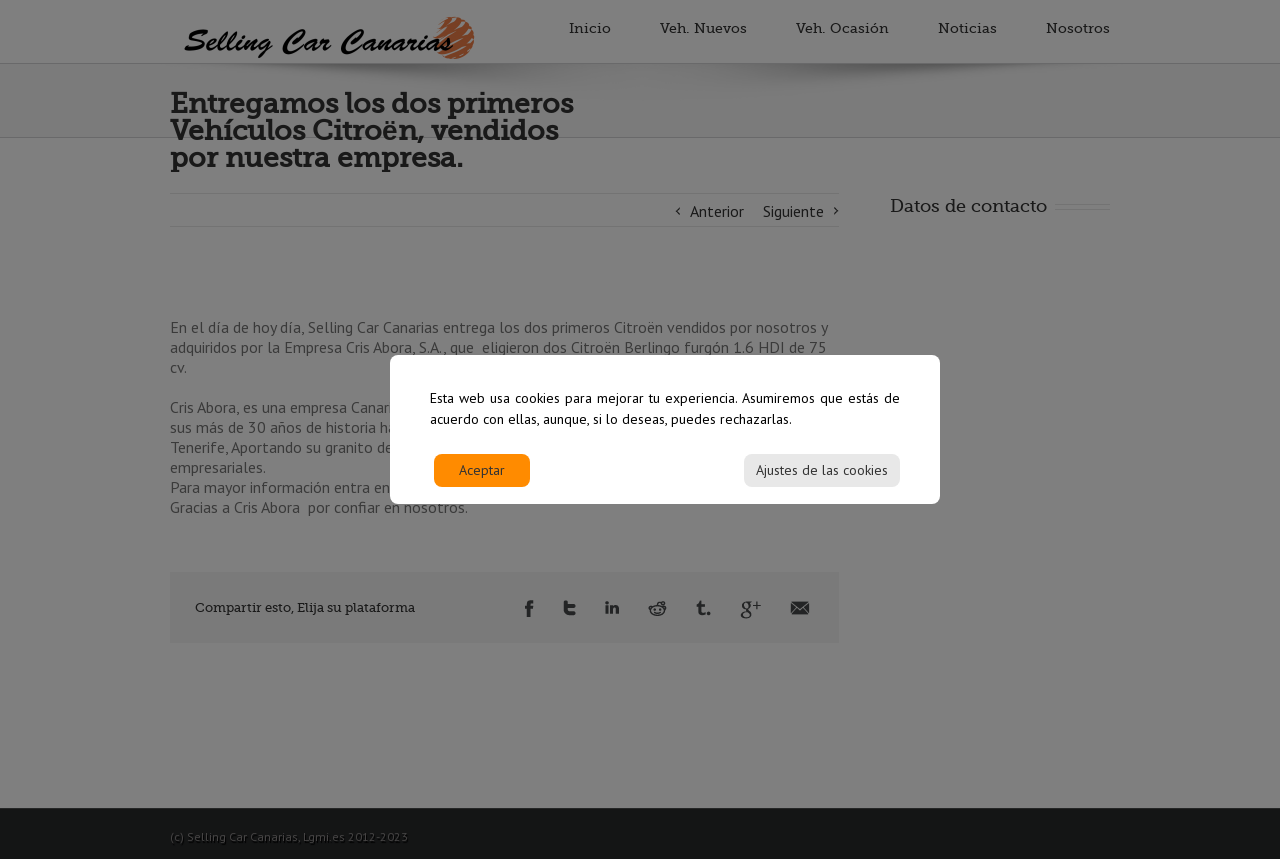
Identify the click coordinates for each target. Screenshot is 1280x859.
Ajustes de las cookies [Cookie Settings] (822, 481)
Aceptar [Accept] (482, 481)
